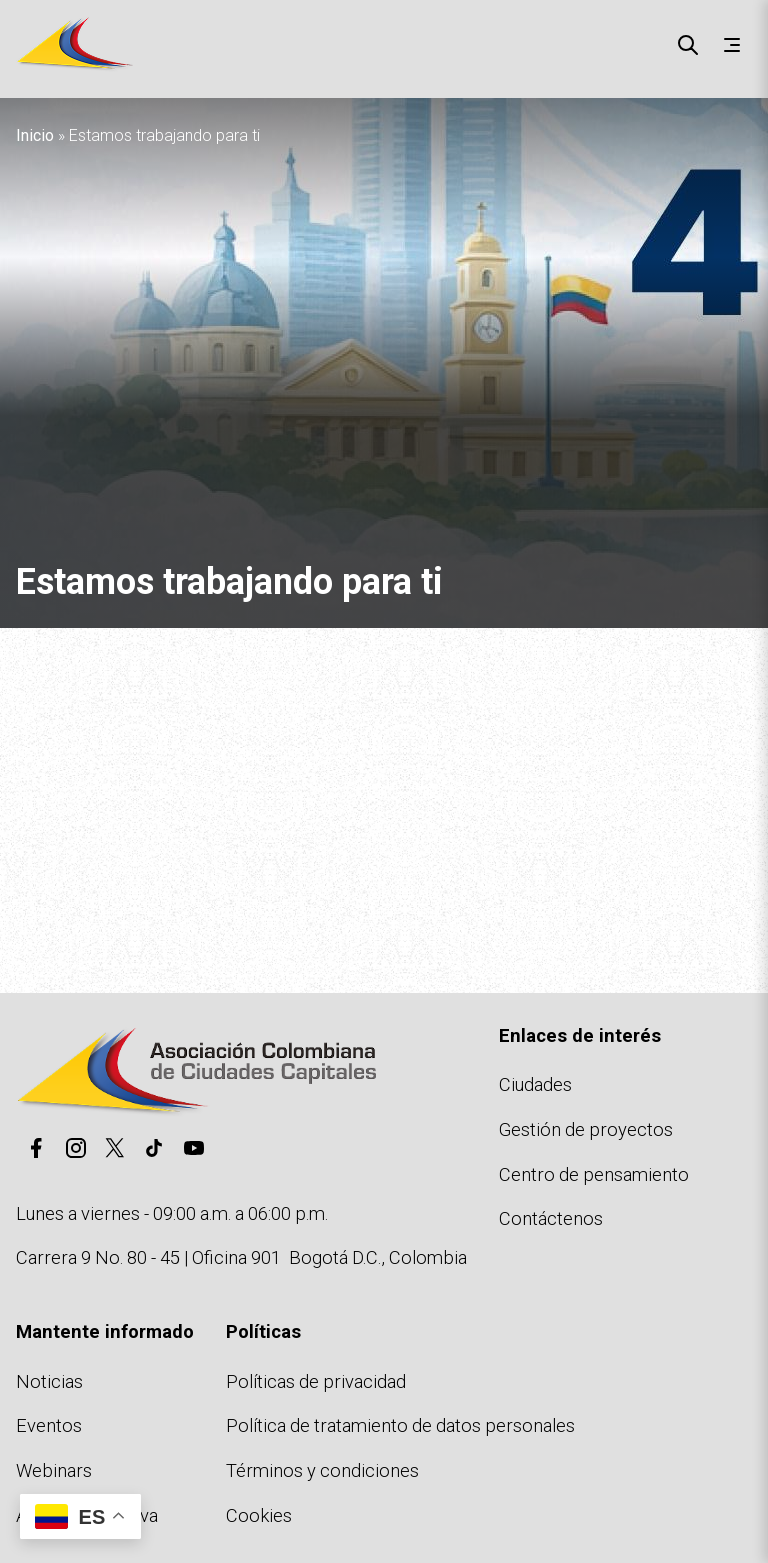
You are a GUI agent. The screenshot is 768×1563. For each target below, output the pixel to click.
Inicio (35, 135)
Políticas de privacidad (316, 1381)
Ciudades (535, 1084)
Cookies (259, 1515)
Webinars (54, 1470)
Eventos (49, 1425)
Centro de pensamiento (594, 1174)
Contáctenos (551, 1218)
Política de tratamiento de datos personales (400, 1425)
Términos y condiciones (322, 1470)
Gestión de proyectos (586, 1129)
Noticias (49, 1381)
